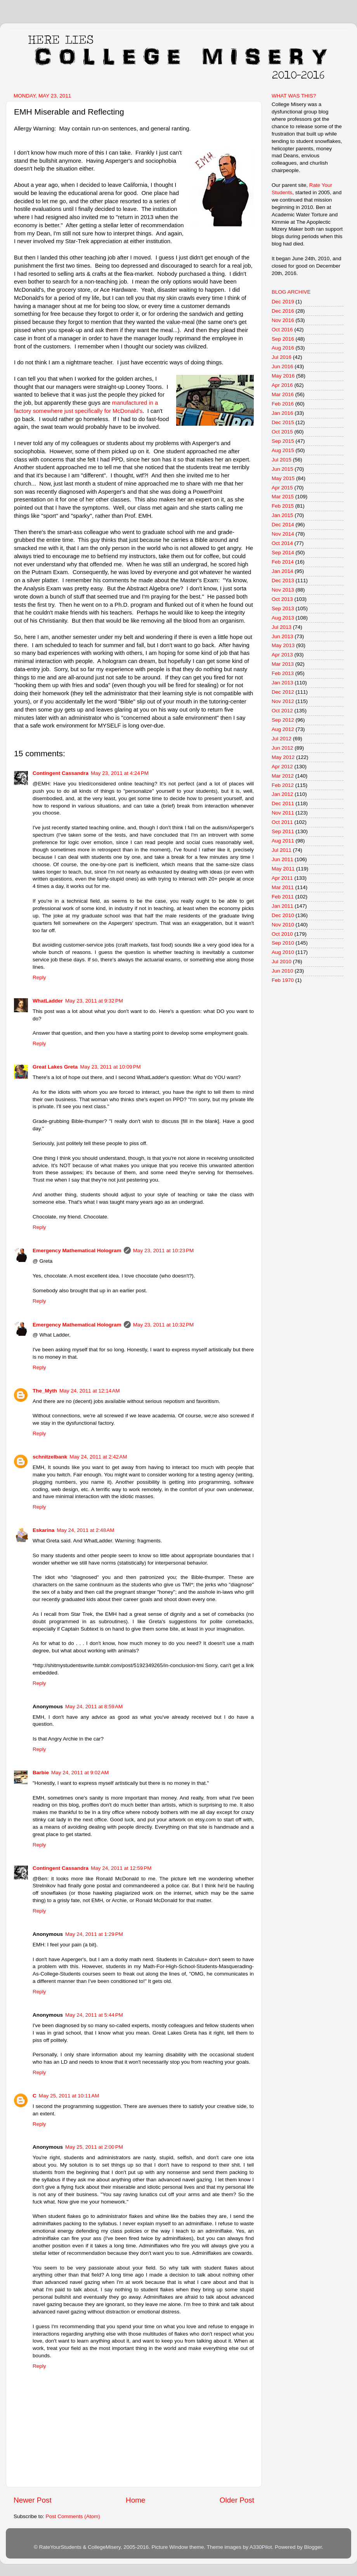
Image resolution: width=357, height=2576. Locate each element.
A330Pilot (261, 2547)
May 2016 (283, 376)
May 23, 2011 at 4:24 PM (120, 773)
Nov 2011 (283, 813)
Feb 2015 (283, 506)
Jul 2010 (281, 961)
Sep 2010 (283, 943)
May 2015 (283, 478)
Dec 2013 (283, 580)
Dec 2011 (283, 803)
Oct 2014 (282, 543)
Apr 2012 (282, 766)
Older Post (237, 2500)
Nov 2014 (283, 534)
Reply (39, 977)
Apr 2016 (282, 385)
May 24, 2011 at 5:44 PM (94, 2015)
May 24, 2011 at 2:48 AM (85, 1530)
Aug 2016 (283, 348)
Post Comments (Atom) (73, 2516)
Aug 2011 (283, 841)
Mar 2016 (283, 394)
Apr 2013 (282, 655)
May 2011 (283, 869)
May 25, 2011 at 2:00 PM (94, 2147)
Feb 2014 (283, 562)
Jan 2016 (282, 413)
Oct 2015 (282, 432)
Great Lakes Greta (55, 1067)
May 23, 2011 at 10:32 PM (163, 1325)
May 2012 (283, 757)
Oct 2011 (282, 822)
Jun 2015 (282, 469)
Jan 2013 (282, 683)
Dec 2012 (283, 692)
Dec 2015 (283, 422)
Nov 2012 (283, 701)
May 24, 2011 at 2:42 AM (98, 1457)
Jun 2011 (282, 859)
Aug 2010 (283, 952)
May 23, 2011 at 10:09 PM (110, 1067)
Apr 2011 (282, 878)
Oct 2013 (282, 599)
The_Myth (45, 1391)
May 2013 (283, 645)
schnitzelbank (50, 1457)
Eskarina (43, 1530)
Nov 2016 (283, 320)
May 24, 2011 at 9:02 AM (80, 1772)
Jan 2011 (282, 906)
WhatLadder (48, 1001)
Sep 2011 (283, 831)
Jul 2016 (281, 357)
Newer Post (33, 2500)
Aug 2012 (283, 729)
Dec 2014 (283, 524)
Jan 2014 (282, 571)
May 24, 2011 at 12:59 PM (121, 1868)
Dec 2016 (283, 311)
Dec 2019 (283, 302)
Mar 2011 (283, 887)
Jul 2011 (281, 850)
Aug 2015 (283, 450)
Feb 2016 (283, 404)
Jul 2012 (281, 738)
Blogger (313, 2547)
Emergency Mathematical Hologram (77, 1250)
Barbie (41, 1772)
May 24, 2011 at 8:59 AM (94, 1706)
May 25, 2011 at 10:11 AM (69, 2096)
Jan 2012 (282, 794)
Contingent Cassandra (60, 773)
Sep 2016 (283, 339)
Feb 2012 (283, 785)
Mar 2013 (283, 664)
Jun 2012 (282, 748)
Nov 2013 (283, 590)
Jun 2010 (282, 971)
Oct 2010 (282, 934)
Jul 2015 (281, 460)
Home (135, 2500)
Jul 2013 (281, 627)
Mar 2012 (283, 776)
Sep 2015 (283, 441)
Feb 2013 (283, 673)
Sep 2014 (283, 552)
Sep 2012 (283, 720)
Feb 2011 (283, 897)
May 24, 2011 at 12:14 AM (89, 1391)
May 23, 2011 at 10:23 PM (163, 1250)
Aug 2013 (283, 618)
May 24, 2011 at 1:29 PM (94, 1934)
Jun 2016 (282, 366)
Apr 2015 (282, 488)
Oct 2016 (282, 329)
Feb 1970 (283, 980)
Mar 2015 (283, 497)
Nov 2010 (283, 925)
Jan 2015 (282, 515)
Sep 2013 (283, 608)
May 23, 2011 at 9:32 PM (94, 1001)
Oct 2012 (282, 711)
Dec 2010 (283, 915)
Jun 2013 (282, 636)
